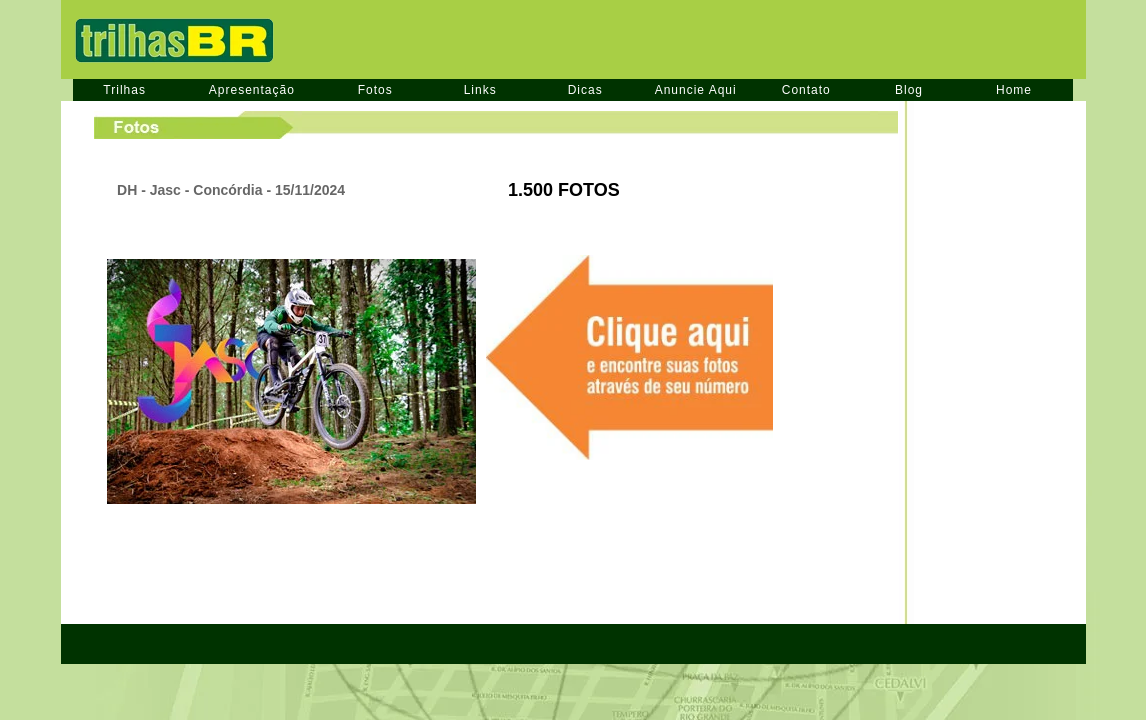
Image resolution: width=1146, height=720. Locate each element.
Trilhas (124, 90)
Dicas (585, 90)
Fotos (375, 90)
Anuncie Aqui (696, 90)
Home (1014, 90)
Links (480, 90)
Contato (806, 90)
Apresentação (252, 90)
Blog (909, 90)
